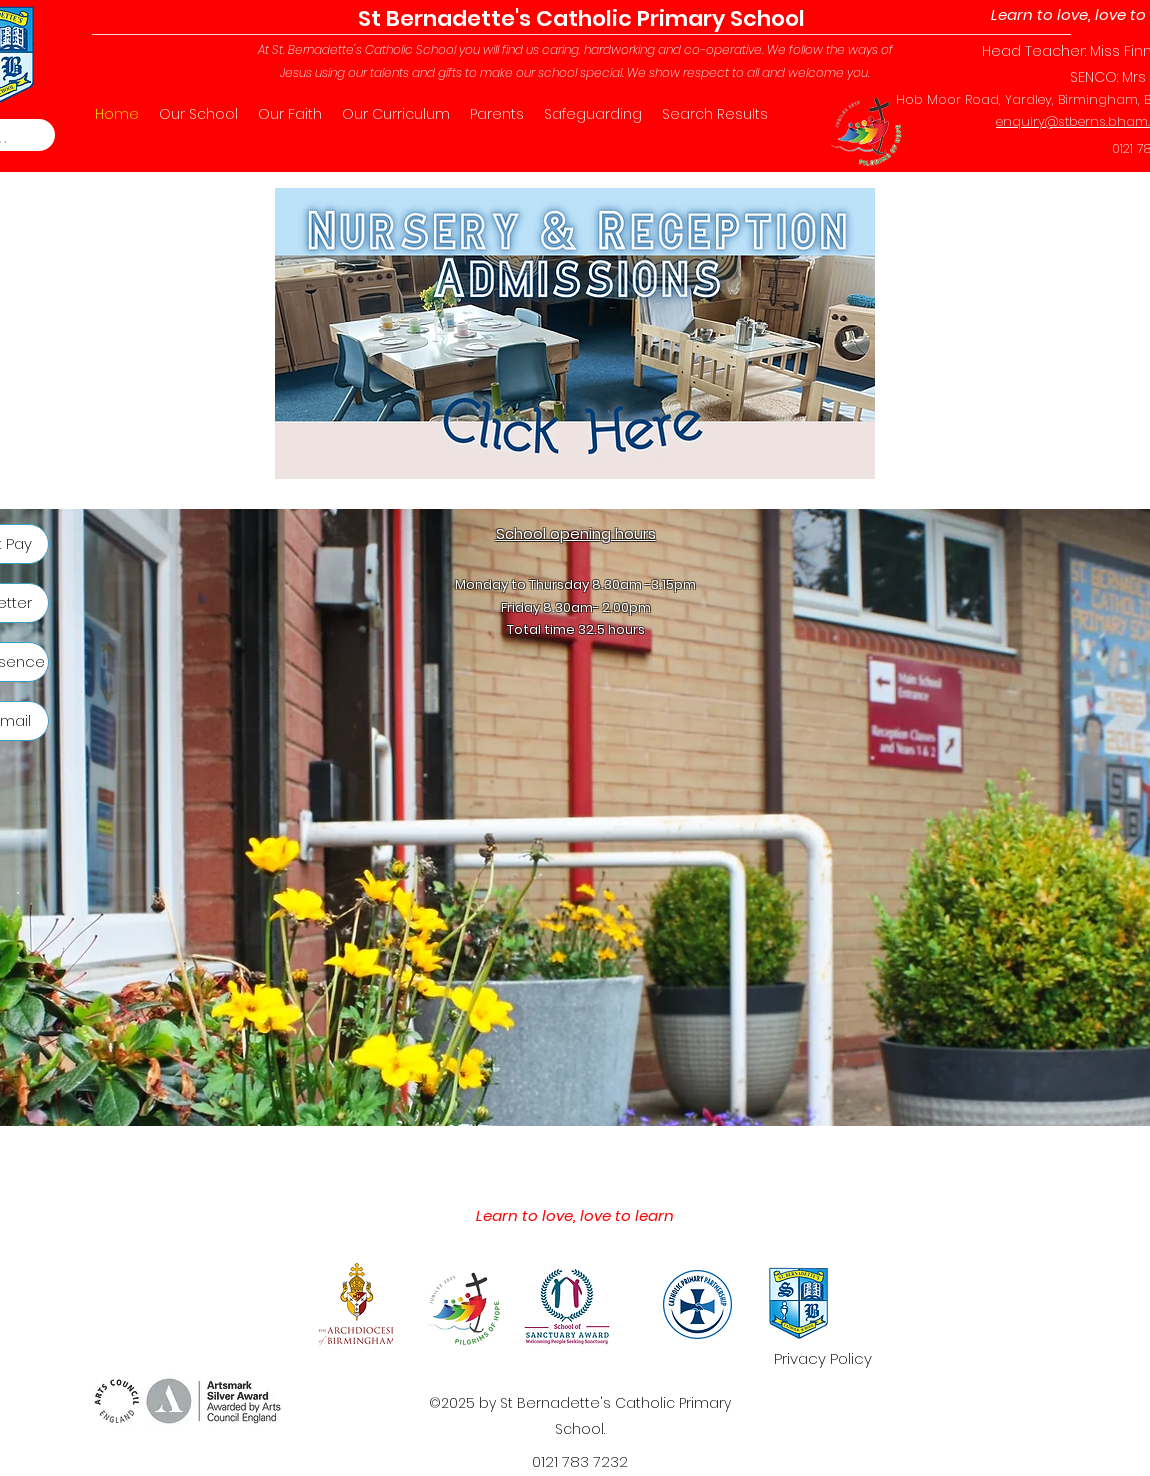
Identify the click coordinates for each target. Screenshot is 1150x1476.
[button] (198, 114)
